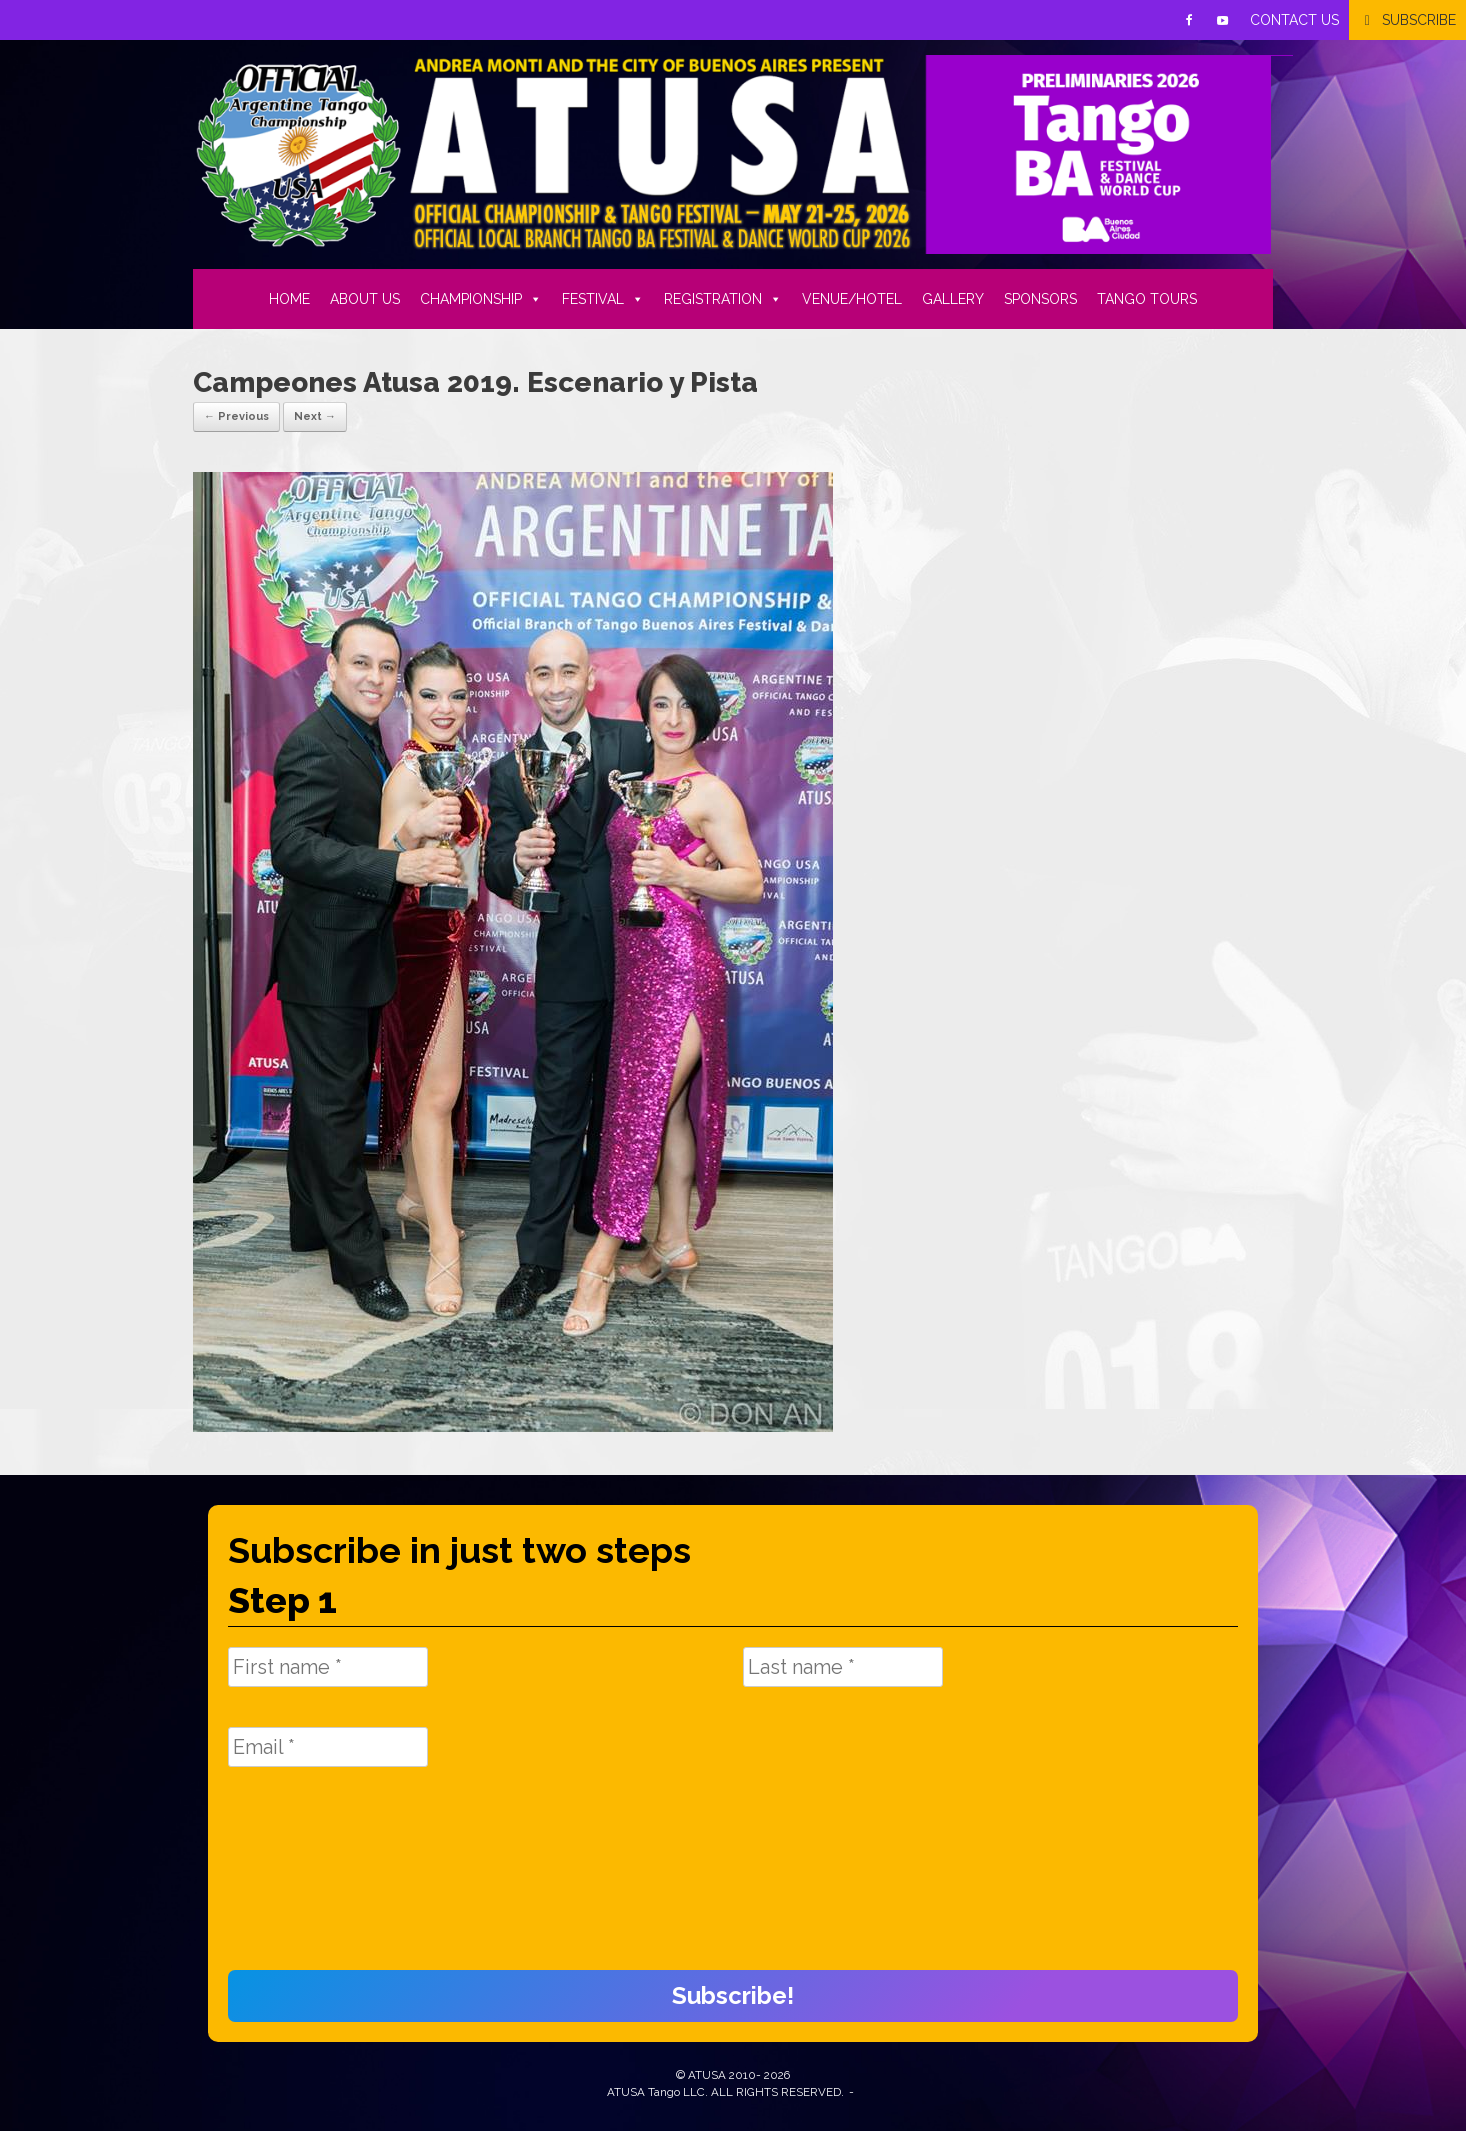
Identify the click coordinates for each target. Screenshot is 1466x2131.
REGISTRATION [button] (723, 299)
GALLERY (953, 299)
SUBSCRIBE (1419, 20)
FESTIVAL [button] (603, 299)
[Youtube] (1223, 20)
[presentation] (310, 1879)
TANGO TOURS (1147, 299)
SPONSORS (1040, 299)
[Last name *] (843, 1667)
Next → (315, 416)
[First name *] (328, 1667)
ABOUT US (365, 299)
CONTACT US (1294, 20)
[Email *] (328, 1747)
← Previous (236, 416)
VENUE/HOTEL (852, 299)
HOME (289, 299)
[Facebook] (1189, 20)
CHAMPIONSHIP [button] (481, 299)
